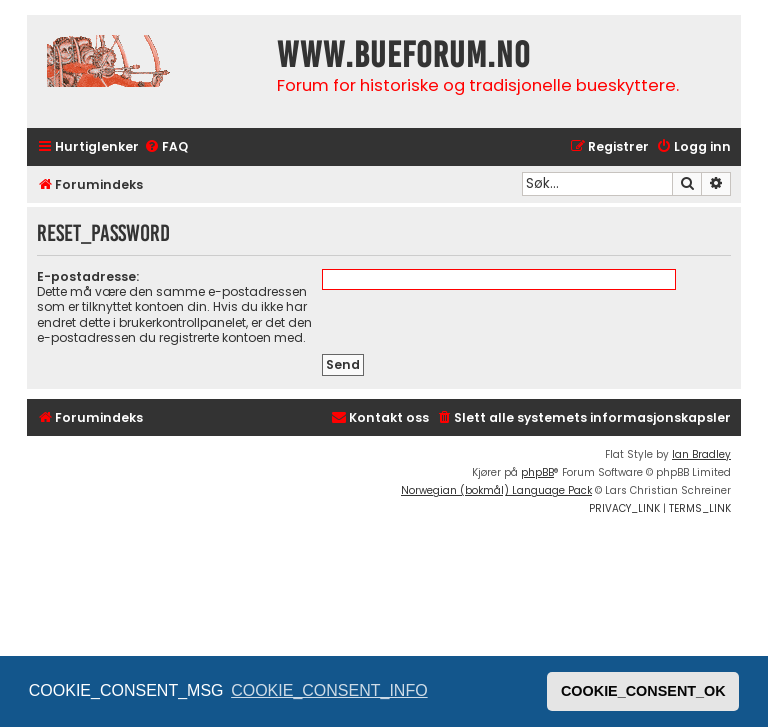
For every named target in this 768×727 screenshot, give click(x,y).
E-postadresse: (88, 276)
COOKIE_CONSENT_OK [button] (643, 691)
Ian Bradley (701, 454)
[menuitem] (166, 147)
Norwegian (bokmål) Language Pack (496, 490)
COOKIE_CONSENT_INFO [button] (329, 690)
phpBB (537, 472)
